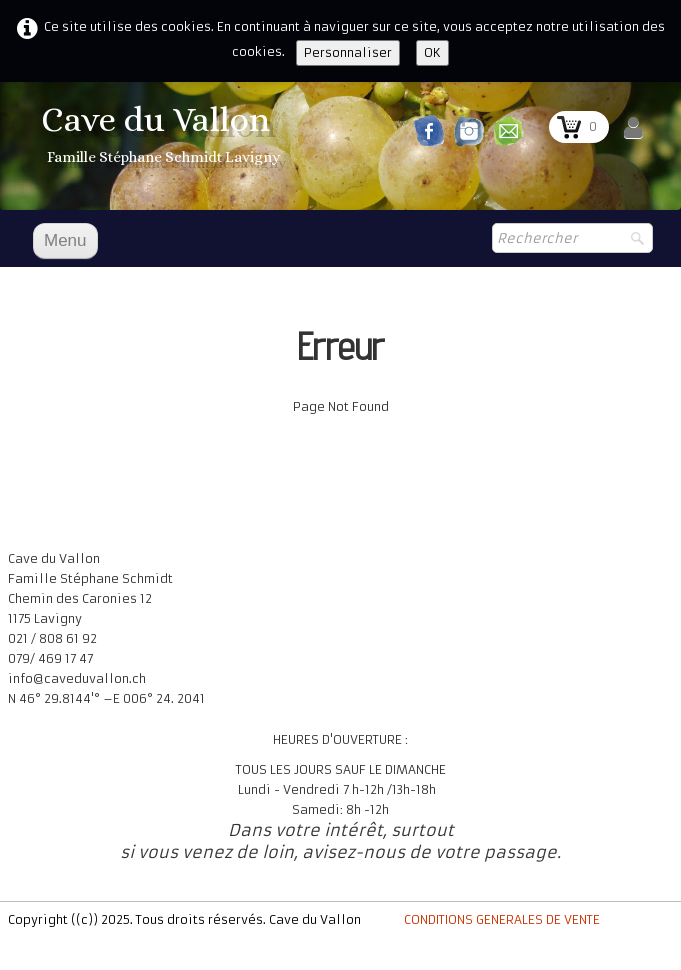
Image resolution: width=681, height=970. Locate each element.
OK (432, 52)
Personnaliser (348, 52)
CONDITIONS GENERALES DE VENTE (502, 919)
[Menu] (65, 241)
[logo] (163, 136)
